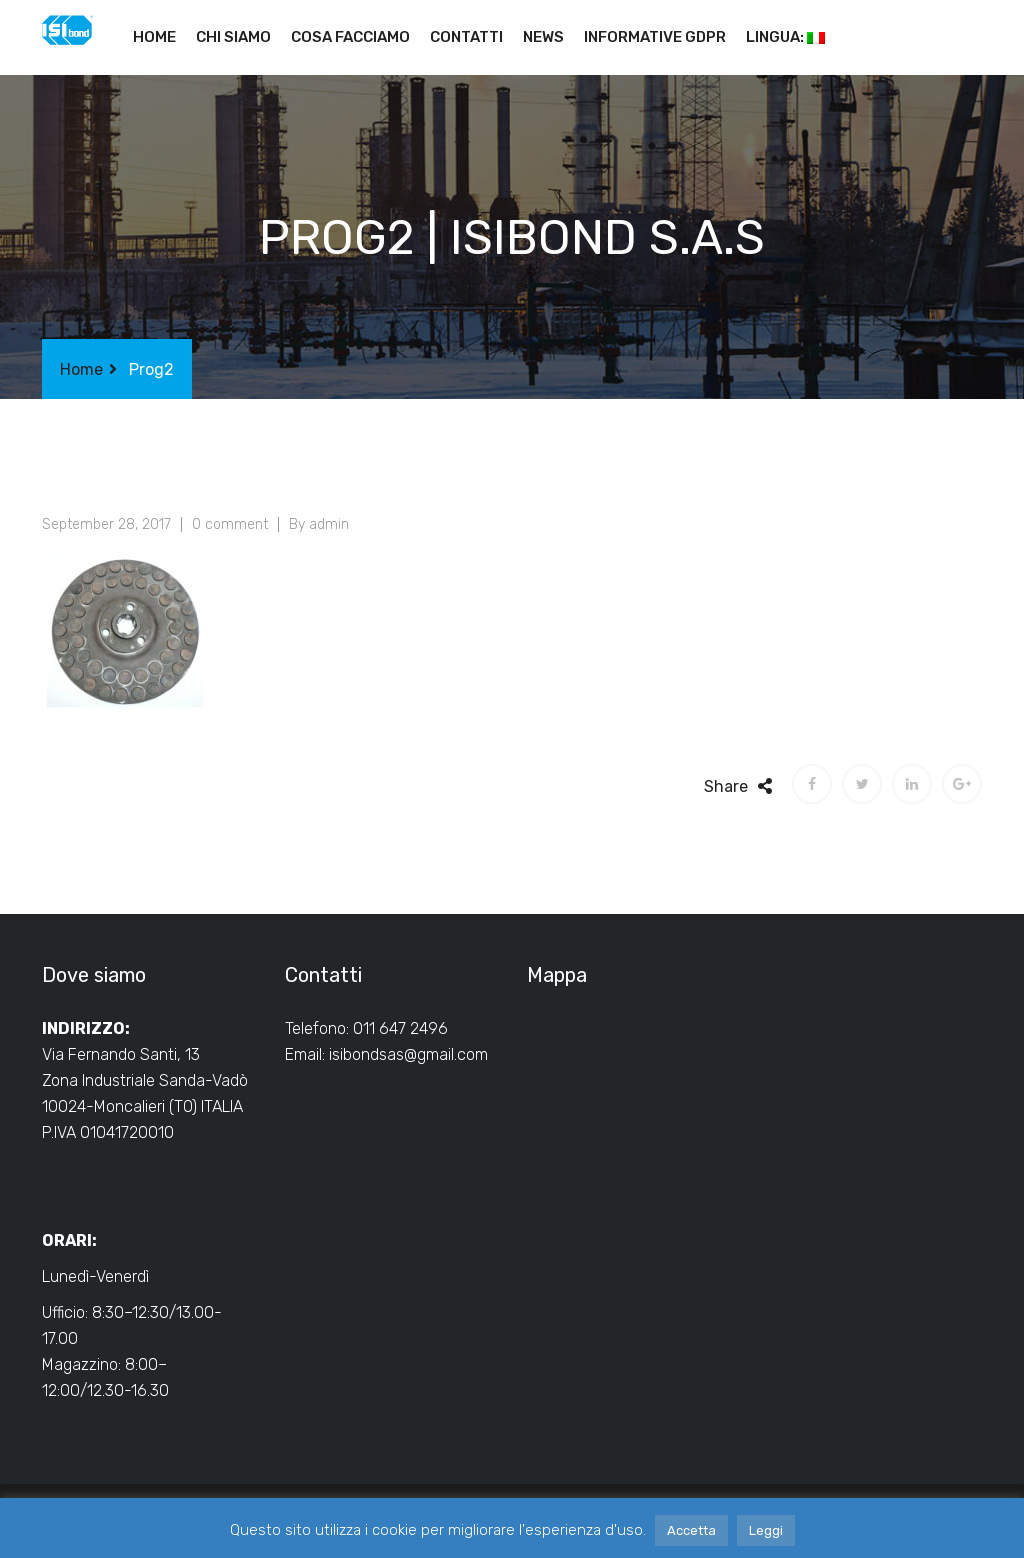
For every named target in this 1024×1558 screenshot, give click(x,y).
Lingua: (785, 37)
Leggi (766, 1530)
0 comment (230, 524)
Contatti (466, 37)
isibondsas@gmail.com (408, 1054)
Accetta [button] (691, 1530)
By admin (319, 524)
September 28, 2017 (106, 524)
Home (154, 37)
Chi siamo (233, 37)
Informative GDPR (655, 37)
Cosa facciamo (350, 37)
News (543, 37)
